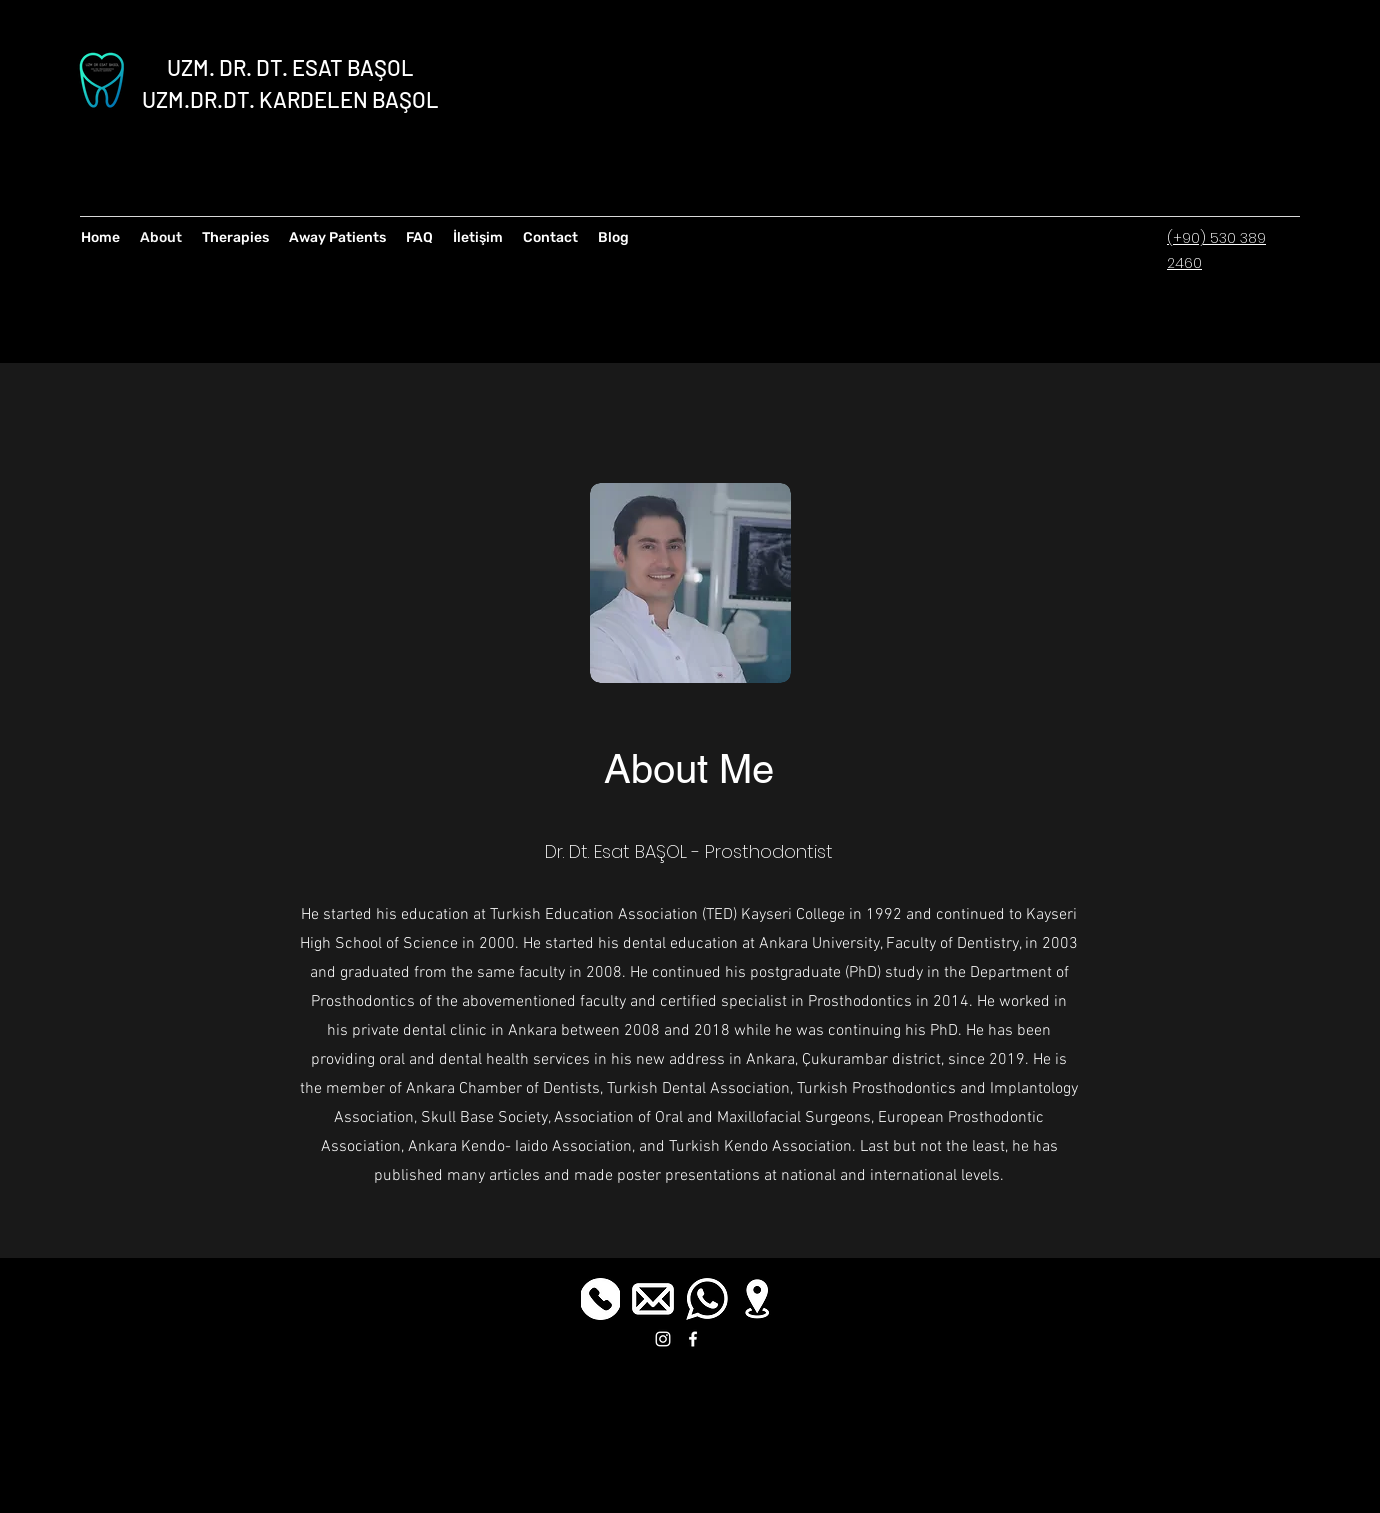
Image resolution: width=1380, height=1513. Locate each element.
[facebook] (693, 1339)
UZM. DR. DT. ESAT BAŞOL (290, 67)
